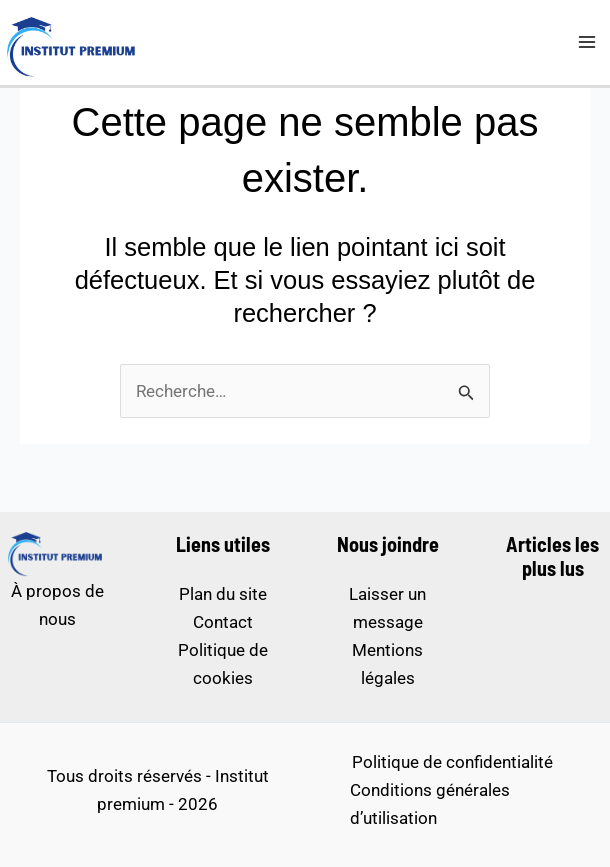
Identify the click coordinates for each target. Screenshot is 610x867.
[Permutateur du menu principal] (588, 43)
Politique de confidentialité (452, 762)
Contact (223, 622)
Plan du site (223, 594)
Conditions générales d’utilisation (430, 804)
